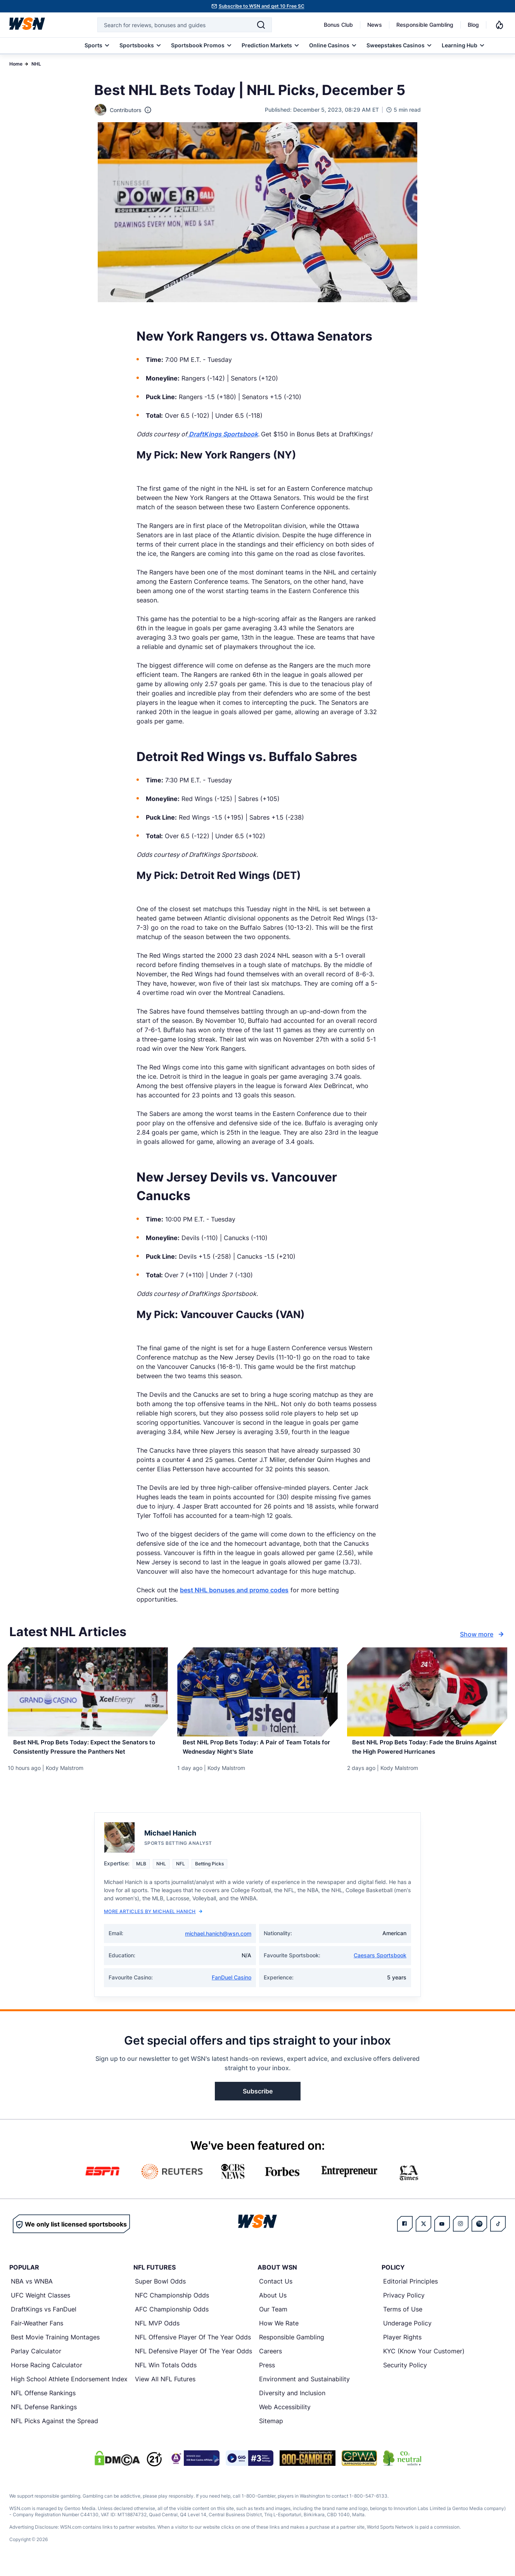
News (374, 24)
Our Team (273, 2317)
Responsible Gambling (424, 24)
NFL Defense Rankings (44, 2415)
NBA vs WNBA (32, 2289)
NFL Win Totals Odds (166, 2373)
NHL (36, 64)
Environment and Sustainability (304, 2387)
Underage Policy (407, 2331)
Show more (483, 1634)
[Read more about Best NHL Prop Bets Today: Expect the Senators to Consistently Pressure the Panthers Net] (88, 1752)
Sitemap (271, 2429)
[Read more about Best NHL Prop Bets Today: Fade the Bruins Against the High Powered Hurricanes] (427, 1752)
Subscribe (258, 2099)
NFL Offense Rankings (43, 2401)
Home (15, 64)
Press (267, 2373)
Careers (270, 2359)
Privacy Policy (404, 2303)
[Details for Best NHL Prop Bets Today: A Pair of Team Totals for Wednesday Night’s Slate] (257, 1692)
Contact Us (275, 2289)
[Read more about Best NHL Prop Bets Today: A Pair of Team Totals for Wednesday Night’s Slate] (257, 1752)
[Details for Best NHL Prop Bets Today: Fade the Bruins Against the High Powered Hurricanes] (427, 1692)
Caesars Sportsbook (380, 1963)
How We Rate (279, 2331)
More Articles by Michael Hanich (153, 1919)
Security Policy (405, 2373)
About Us (273, 2303)
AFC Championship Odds (172, 2317)
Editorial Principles (410, 2289)
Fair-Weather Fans (37, 2331)
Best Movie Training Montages (55, 2345)
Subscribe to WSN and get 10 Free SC (261, 6)
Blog (473, 24)
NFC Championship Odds (172, 2303)
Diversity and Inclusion (292, 2401)
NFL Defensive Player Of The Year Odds (193, 2359)
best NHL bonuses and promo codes (234, 1590)
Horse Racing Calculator (46, 2373)
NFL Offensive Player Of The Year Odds (193, 2345)
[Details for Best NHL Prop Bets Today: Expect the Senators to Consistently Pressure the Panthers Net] (88, 1692)
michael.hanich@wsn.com (218, 1941)
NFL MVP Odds (157, 2331)
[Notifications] (499, 25)
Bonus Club (338, 24)
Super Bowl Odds (160, 2289)
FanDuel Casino (231, 1985)
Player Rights (402, 2345)
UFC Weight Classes (40, 2303)
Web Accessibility (285, 2415)
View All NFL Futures (165, 2387)
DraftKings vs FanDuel (43, 2317)
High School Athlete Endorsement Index (69, 2387)
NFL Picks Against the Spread (54, 2429)
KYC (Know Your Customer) (424, 2359)
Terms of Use (402, 2317)
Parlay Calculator (36, 2359)
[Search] (261, 24)
